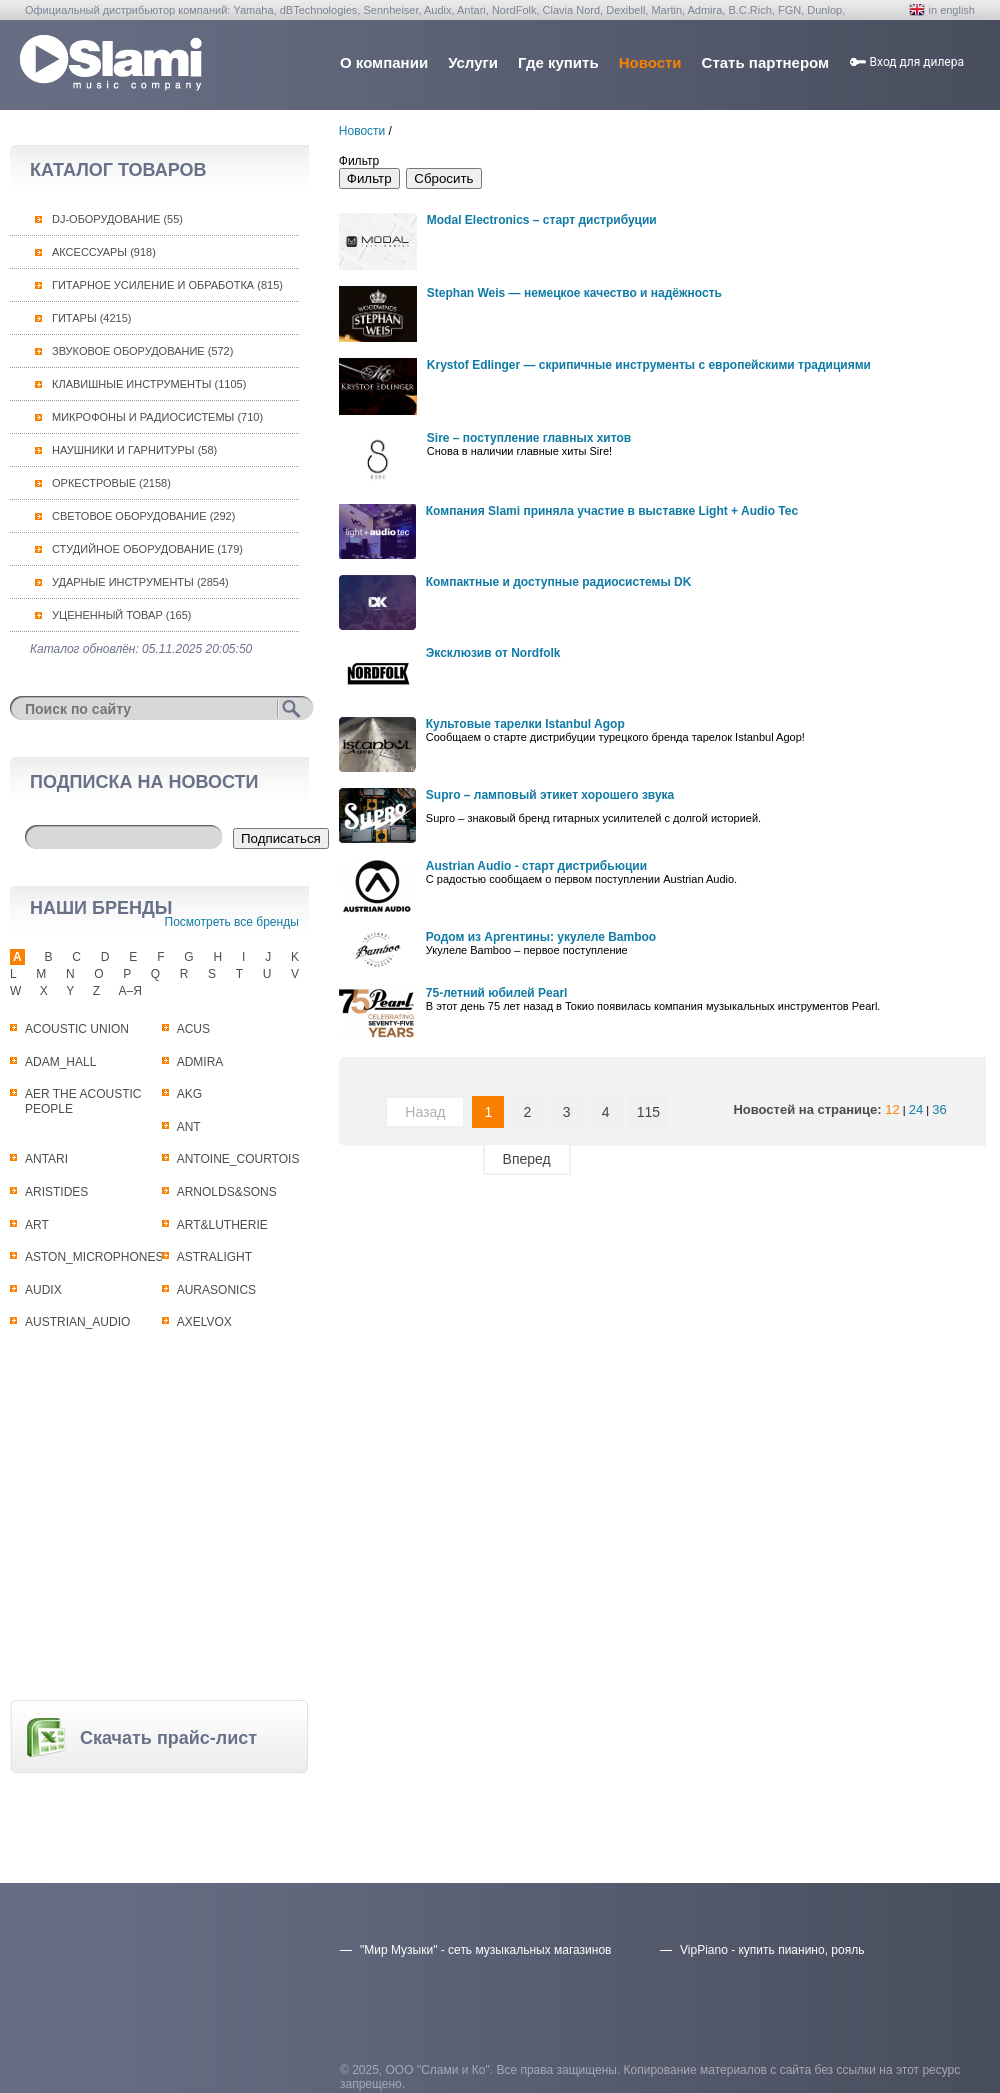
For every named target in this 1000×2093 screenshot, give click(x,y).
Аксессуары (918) (104, 252)
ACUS (193, 1029)
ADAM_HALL (60, 1062)
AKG (189, 1094)
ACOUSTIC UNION (77, 1029)
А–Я (130, 991)
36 (939, 1109)
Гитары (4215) (91, 318)
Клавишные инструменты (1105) (149, 384)
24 (916, 1109)
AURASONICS (216, 1290)
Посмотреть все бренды (232, 922)
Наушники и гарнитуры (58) (134, 450)
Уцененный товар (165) (122, 615)
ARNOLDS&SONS (227, 1192)
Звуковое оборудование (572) (142, 351)
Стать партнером (766, 62)
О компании (384, 62)
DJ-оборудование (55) (117, 219)
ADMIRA (200, 1062)
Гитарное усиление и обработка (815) (167, 285)
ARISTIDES (56, 1192)
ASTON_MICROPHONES (94, 1257)
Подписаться (281, 838)
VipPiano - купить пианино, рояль (772, 1950)
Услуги (473, 62)
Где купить (558, 62)
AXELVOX (204, 1322)
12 (892, 1109)
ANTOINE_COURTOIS (238, 1159)
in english (952, 10)
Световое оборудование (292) (143, 516)
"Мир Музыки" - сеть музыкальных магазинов (485, 1950)
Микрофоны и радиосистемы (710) (157, 417)
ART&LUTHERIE (222, 1225)
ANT (189, 1127)
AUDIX (43, 1290)
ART (37, 1225)
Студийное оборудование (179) (147, 549)
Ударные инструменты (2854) (140, 582)
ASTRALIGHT (214, 1257)
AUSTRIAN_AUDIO (77, 1322)
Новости (650, 62)
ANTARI (46, 1159)
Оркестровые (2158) (111, 483)
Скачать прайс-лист (168, 1738)
